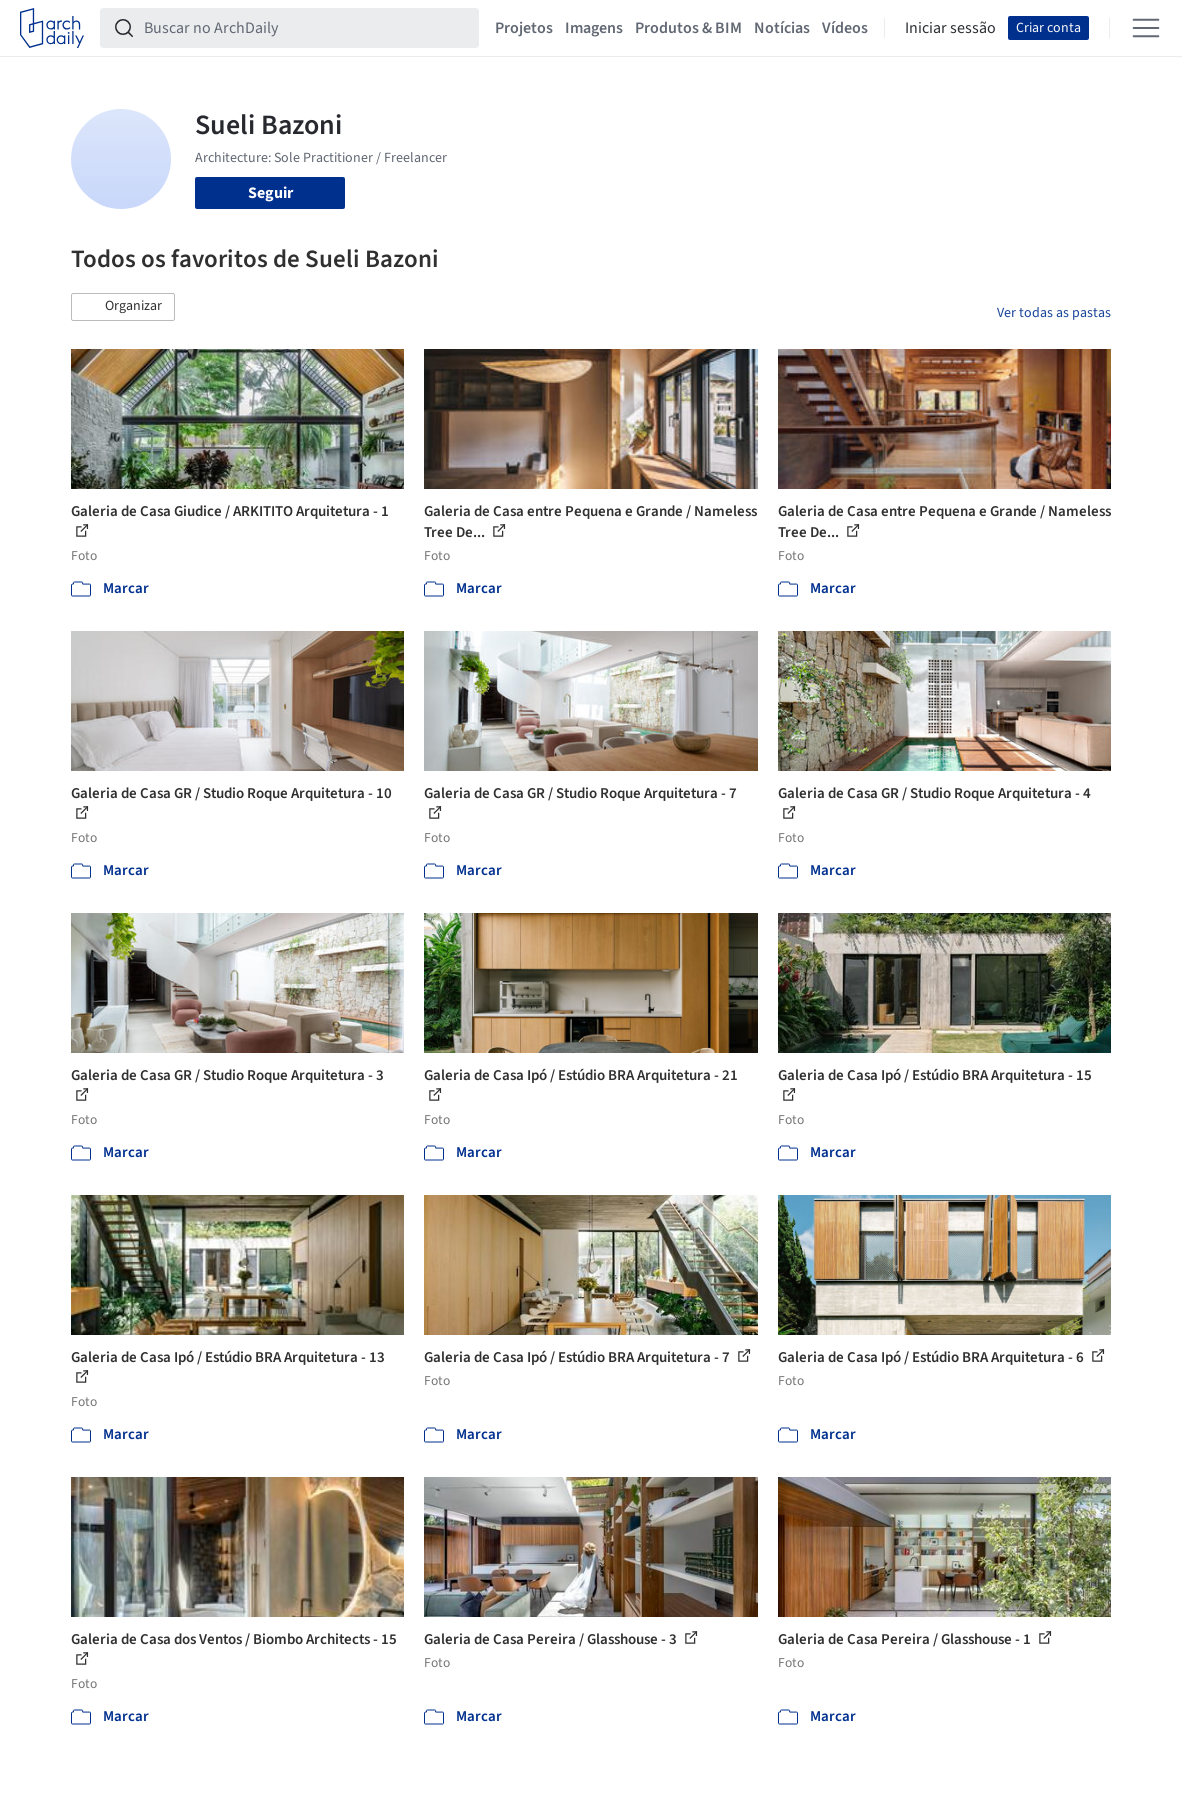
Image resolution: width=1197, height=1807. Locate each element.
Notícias (782, 28)
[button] (123, 307)
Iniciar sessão (950, 28)
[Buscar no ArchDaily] (305, 28)
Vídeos (845, 28)
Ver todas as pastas (1054, 313)
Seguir (270, 193)
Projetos (524, 28)
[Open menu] (1146, 28)
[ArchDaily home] (52, 28)
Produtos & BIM (688, 28)
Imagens (594, 28)
